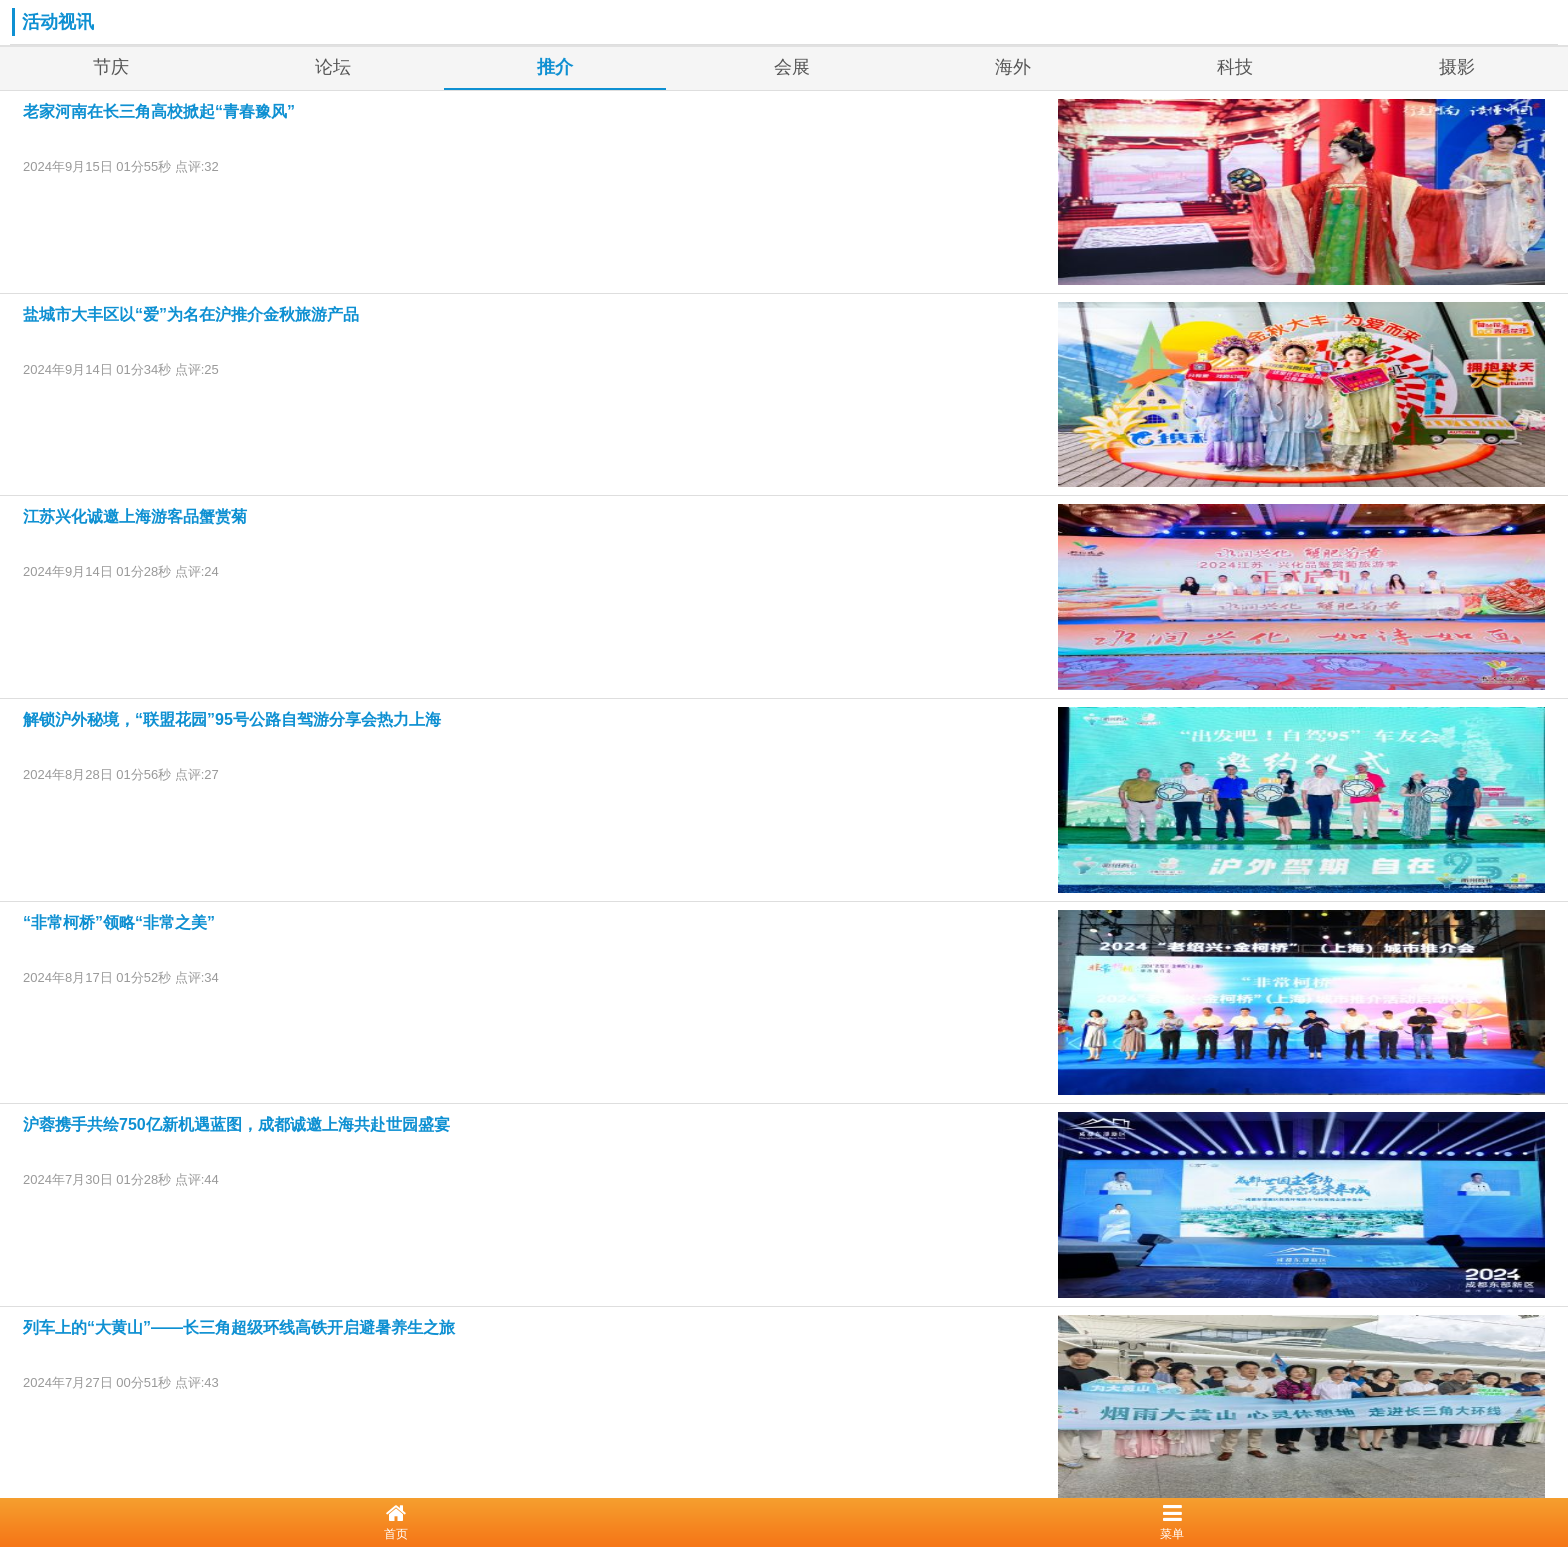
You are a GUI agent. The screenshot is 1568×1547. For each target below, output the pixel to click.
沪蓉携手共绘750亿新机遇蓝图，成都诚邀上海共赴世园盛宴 (236, 1124)
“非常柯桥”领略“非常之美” (119, 922)
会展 (792, 67)
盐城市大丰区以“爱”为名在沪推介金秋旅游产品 (191, 314)
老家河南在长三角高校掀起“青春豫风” (159, 111)
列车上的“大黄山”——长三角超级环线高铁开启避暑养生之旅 (239, 1327)
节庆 (111, 67)
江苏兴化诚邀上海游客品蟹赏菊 (135, 516)
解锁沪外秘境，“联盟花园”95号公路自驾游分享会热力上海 (232, 719)
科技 (1235, 67)
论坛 (333, 67)
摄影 (1457, 67)
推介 (555, 67)
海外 (1013, 67)
